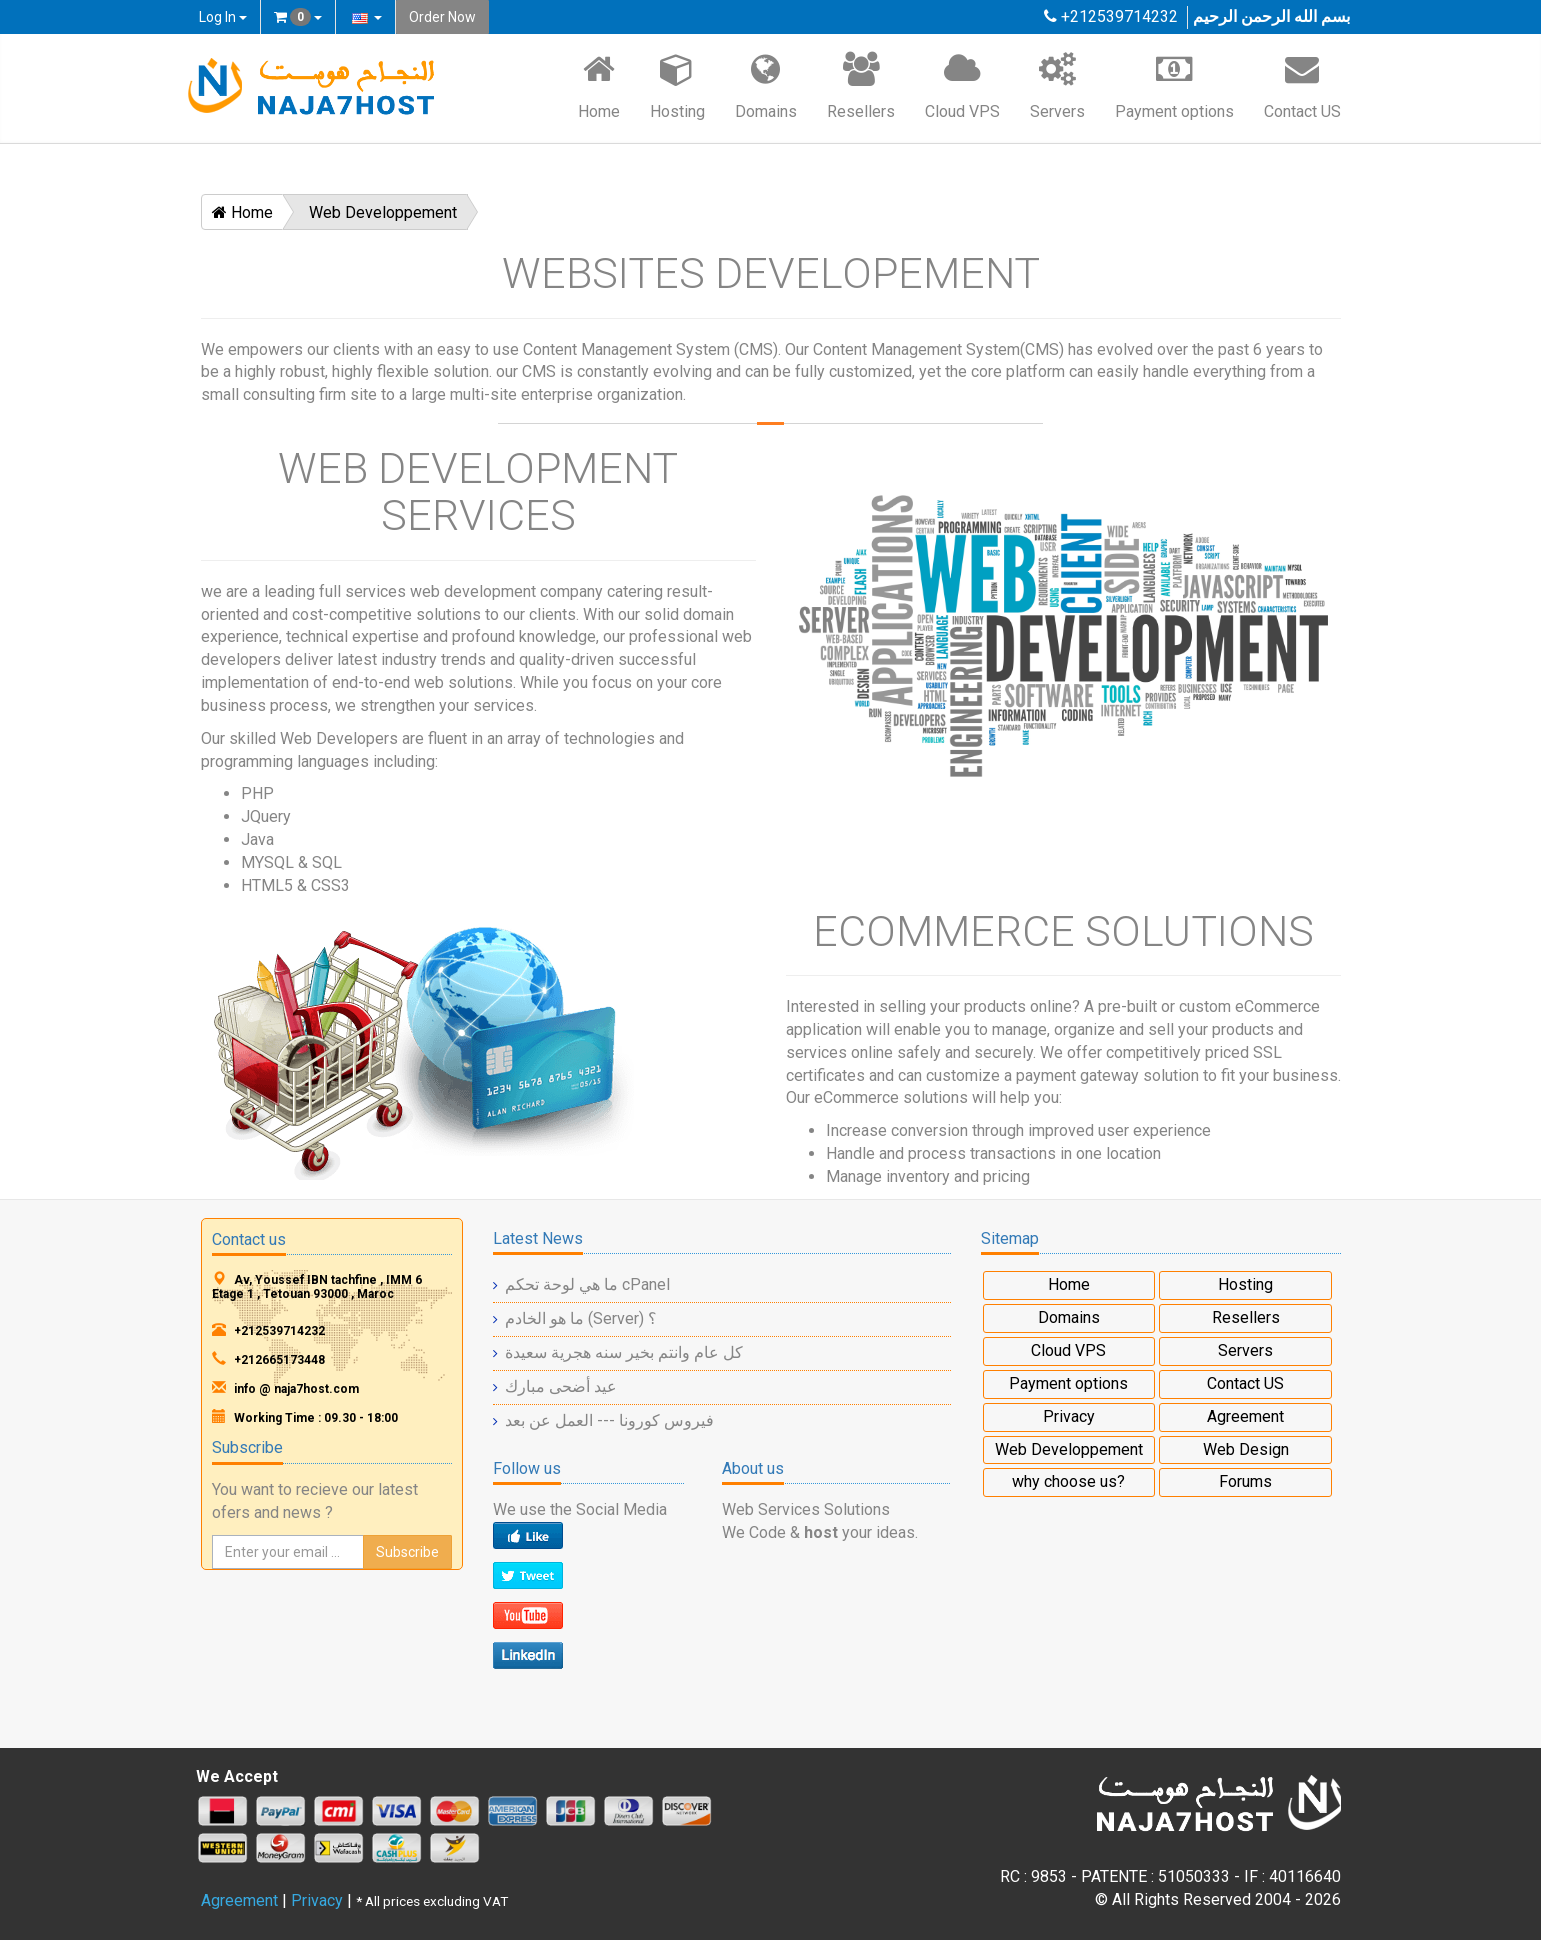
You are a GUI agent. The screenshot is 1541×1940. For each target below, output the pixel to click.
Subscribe (407, 1552)
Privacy (1069, 1416)
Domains (766, 85)
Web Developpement (383, 212)
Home (599, 85)
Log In (223, 17)
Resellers (861, 85)
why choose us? (1068, 1481)
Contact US (1302, 85)
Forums (1245, 1481)
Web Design (1246, 1449)
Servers (1057, 85)
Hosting (677, 85)
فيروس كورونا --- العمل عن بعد (609, 1420)
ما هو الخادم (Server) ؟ (581, 1318)
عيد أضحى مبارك (561, 1386)
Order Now (442, 17)
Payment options (1174, 85)
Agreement (1245, 1416)
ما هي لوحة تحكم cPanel (587, 1284)
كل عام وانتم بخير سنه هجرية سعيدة (624, 1352)
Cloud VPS (962, 85)
